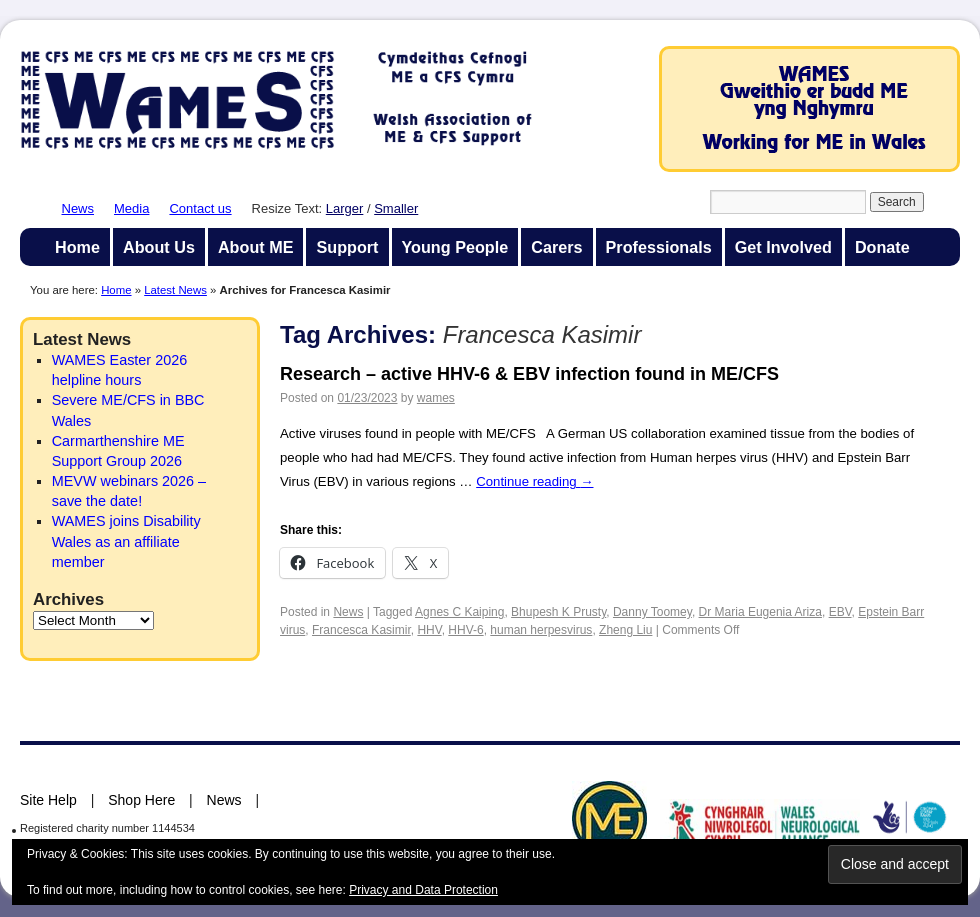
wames (436, 398)
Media (131, 208)
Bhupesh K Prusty (558, 612)
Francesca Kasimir (361, 630)
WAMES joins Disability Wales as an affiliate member (126, 541)
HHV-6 (465, 630)
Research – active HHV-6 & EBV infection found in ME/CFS (529, 374)
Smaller (396, 208)
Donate (882, 247)
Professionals (659, 247)
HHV (429, 630)
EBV (840, 612)
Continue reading (534, 481)
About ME (256, 247)
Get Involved (783, 247)
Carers (556, 247)
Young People (455, 247)
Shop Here (141, 800)
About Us (159, 247)
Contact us (200, 208)
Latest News (175, 290)
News (78, 208)
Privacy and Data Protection (423, 890)
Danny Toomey (652, 612)
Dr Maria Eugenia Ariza (760, 612)
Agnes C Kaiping (459, 612)
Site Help (48, 800)
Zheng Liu (625, 630)
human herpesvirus (541, 630)
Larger (345, 208)
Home (77, 247)
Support (347, 247)
